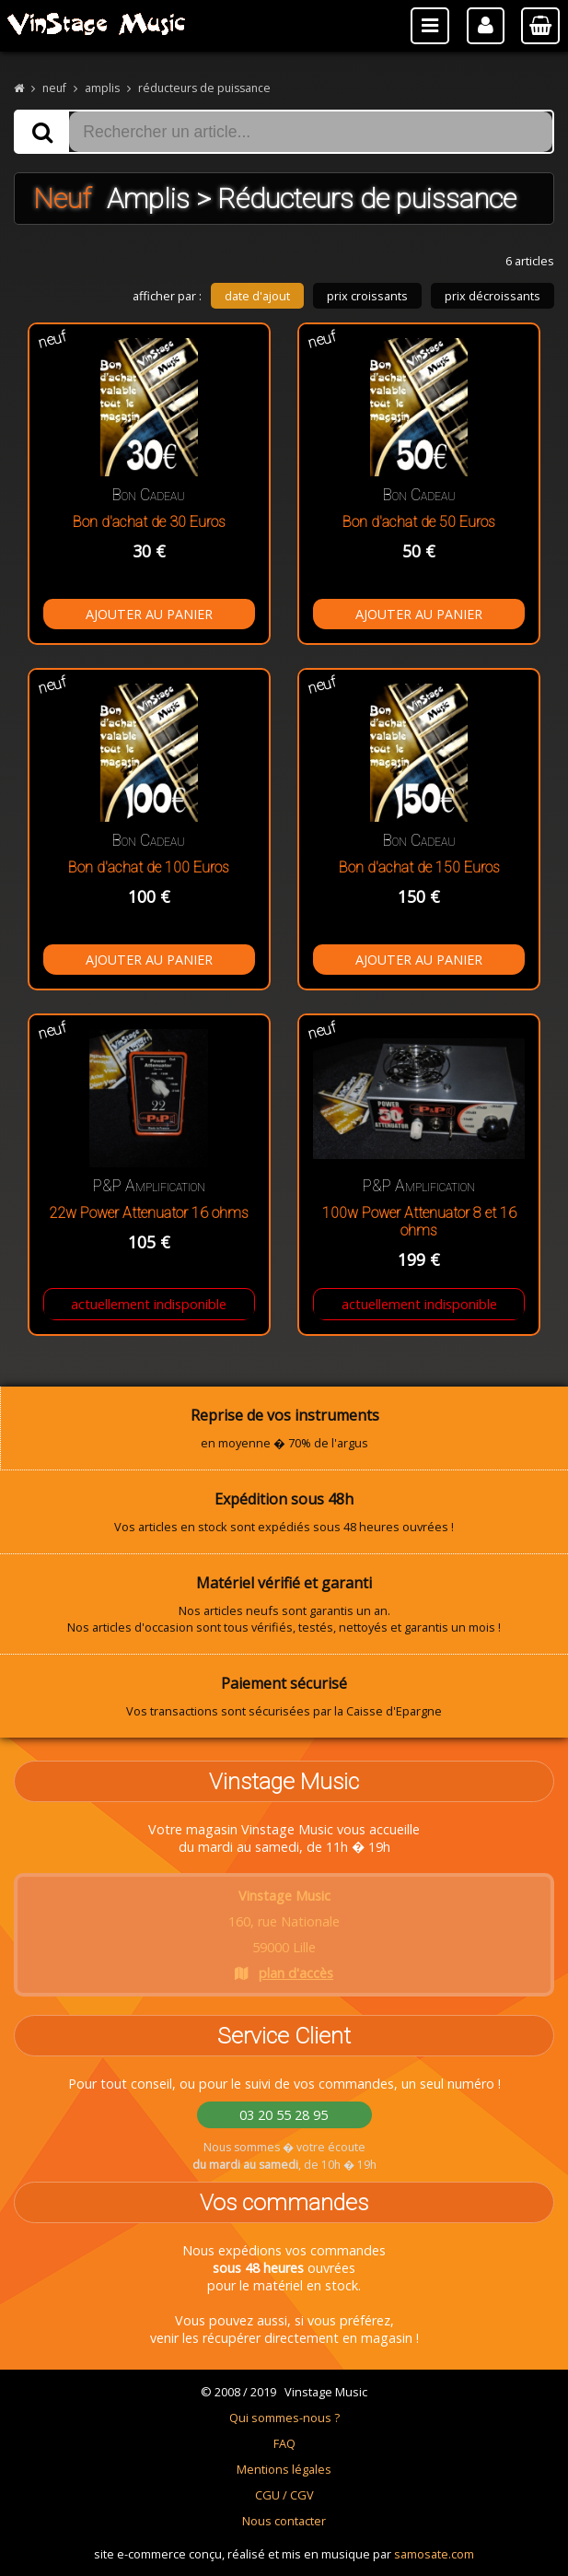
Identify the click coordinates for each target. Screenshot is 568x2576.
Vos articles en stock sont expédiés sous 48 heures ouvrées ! (284, 1512)
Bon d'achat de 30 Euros (149, 522)
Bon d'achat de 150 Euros (419, 867)
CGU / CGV (284, 2495)
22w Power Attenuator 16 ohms (149, 1213)
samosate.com (434, 2554)
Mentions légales (284, 2469)
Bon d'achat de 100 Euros (148, 867)
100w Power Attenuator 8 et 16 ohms (419, 1221)
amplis (102, 88)
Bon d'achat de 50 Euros (418, 522)
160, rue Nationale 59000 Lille (284, 1934)
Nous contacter (284, 2520)
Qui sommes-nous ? (284, 2417)
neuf (54, 88)
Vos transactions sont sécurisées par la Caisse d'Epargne (284, 1696)
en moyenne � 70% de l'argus (284, 1428)
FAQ (284, 2443)
